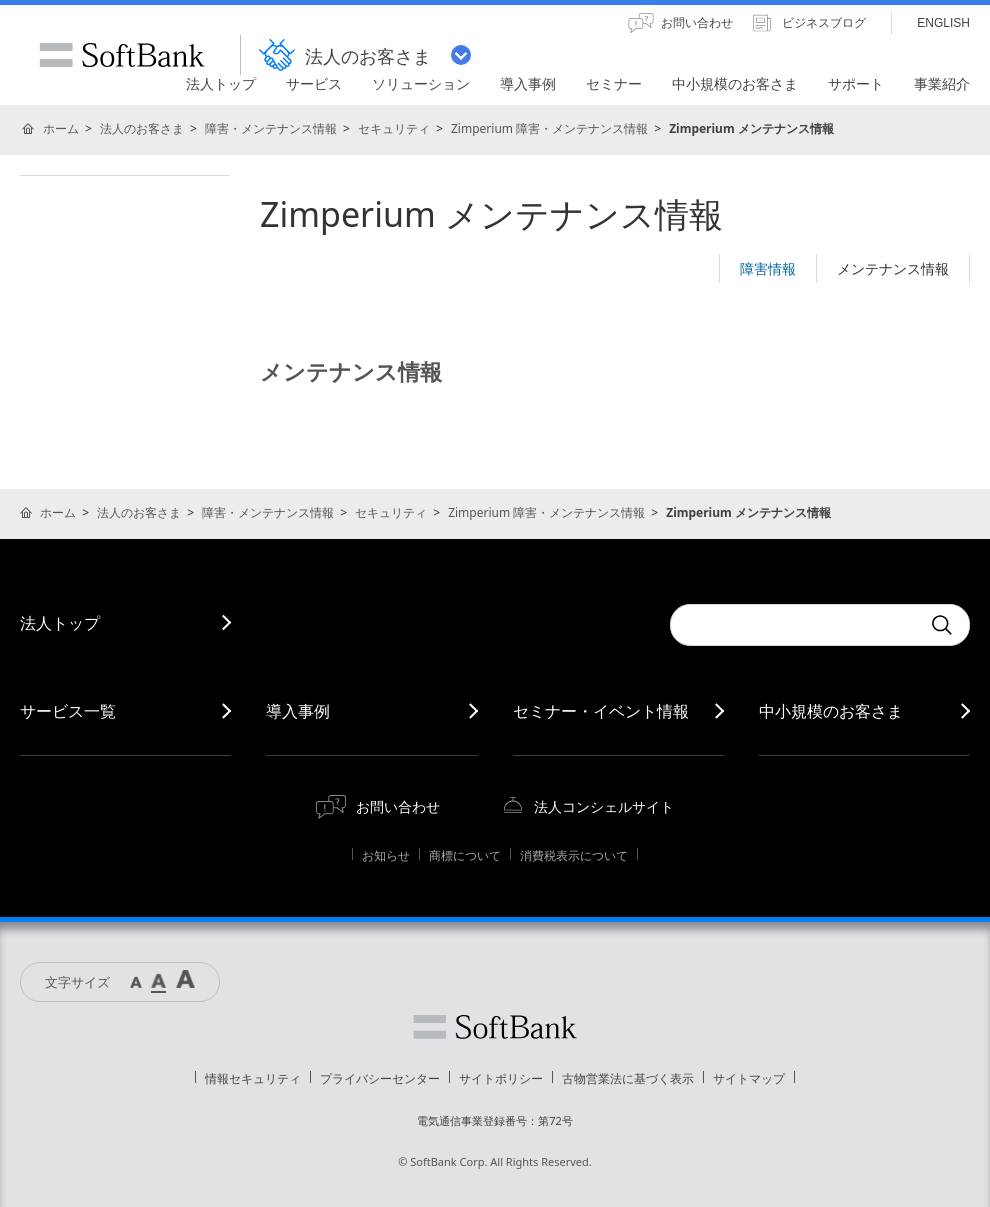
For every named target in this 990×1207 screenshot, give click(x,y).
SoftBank (122, 55)
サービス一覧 (68, 711)
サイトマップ (749, 1078)
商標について (465, 855)
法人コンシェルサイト (604, 806)
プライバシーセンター (380, 1078)
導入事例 (298, 711)
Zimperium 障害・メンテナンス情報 (549, 128)
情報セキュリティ (253, 1078)
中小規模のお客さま (831, 711)
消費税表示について (574, 855)
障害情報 (768, 268)
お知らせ (386, 855)
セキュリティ (394, 128)
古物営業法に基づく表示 (628, 1078)
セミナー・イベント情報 (601, 711)
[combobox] (795, 625)
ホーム (61, 128)
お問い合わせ (398, 806)
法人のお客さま (142, 128)
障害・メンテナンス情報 (271, 128)
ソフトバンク (495, 1027)
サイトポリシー (501, 1078)
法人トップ (60, 623)
